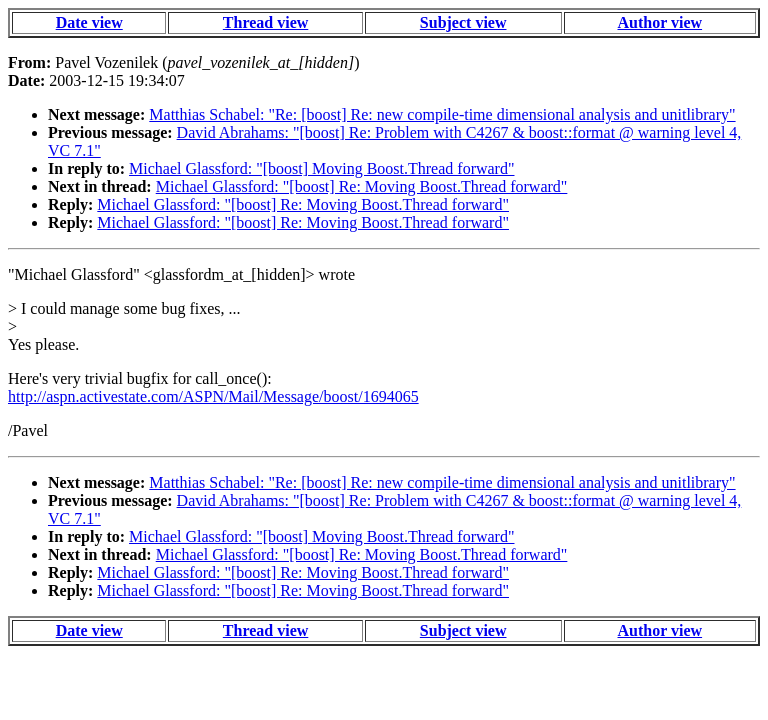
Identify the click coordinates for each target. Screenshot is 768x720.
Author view (660, 22)
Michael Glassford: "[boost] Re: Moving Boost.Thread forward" (362, 186)
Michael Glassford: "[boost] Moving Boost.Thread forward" (321, 168)
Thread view (265, 22)
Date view (89, 22)
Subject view (463, 22)
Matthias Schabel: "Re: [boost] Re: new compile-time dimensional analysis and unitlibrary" (442, 114)
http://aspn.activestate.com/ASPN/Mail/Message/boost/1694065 (213, 396)
